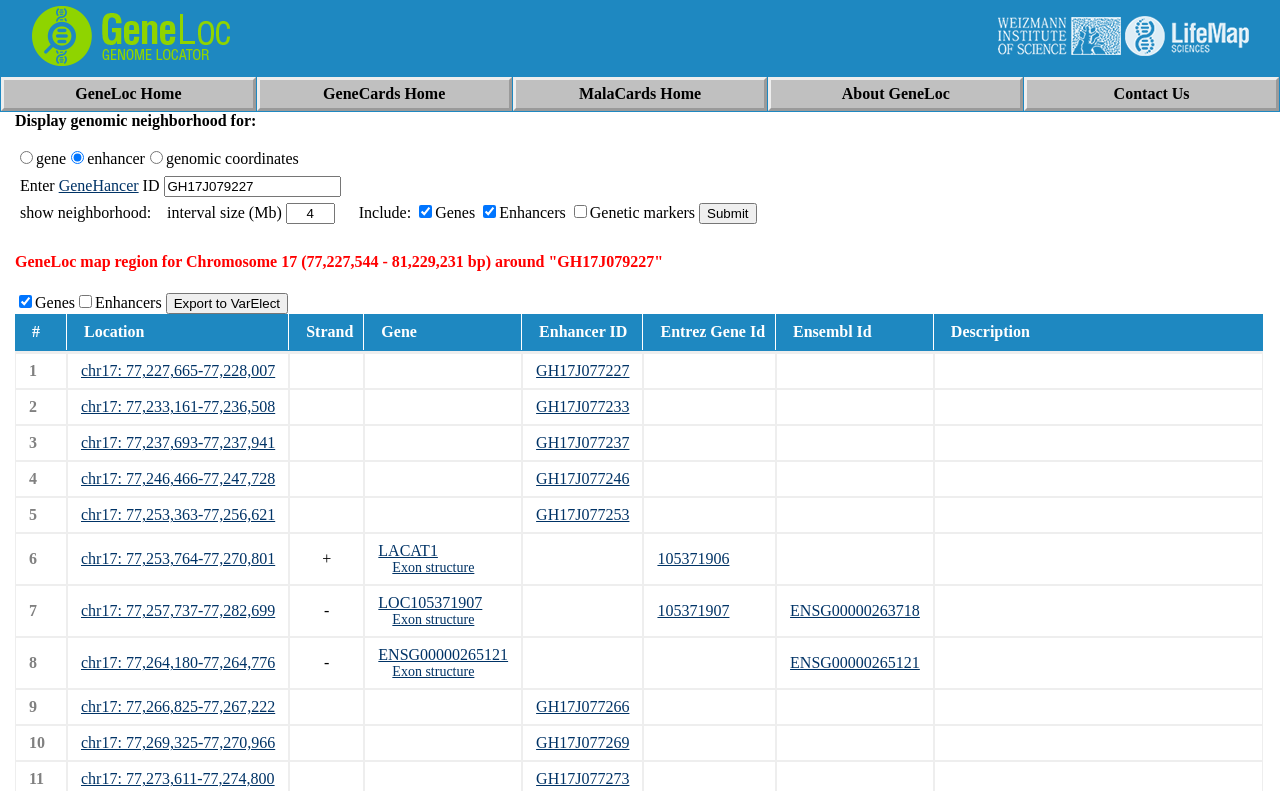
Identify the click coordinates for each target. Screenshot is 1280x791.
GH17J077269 (582, 742)
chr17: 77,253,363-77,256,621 (178, 514)
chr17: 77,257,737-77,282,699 (178, 610)
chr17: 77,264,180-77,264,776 (178, 662)
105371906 (693, 558)
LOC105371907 (430, 602)
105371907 (693, 610)
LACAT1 (408, 550)
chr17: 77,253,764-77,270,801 (178, 558)
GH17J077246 (582, 478)
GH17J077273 (582, 778)
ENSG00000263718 (855, 610)
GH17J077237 (582, 442)
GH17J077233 (582, 406)
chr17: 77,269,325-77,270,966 (178, 742)
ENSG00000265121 (443, 654)
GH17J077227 (582, 370)
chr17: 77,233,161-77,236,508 (178, 406)
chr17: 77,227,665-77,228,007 (178, 370)
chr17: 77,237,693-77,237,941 (178, 442)
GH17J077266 (582, 706)
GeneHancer (99, 185)
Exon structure (433, 567)
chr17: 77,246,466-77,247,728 (178, 478)
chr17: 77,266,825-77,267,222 (178, 706)
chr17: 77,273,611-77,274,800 (178, 778)
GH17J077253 (582, 514)
